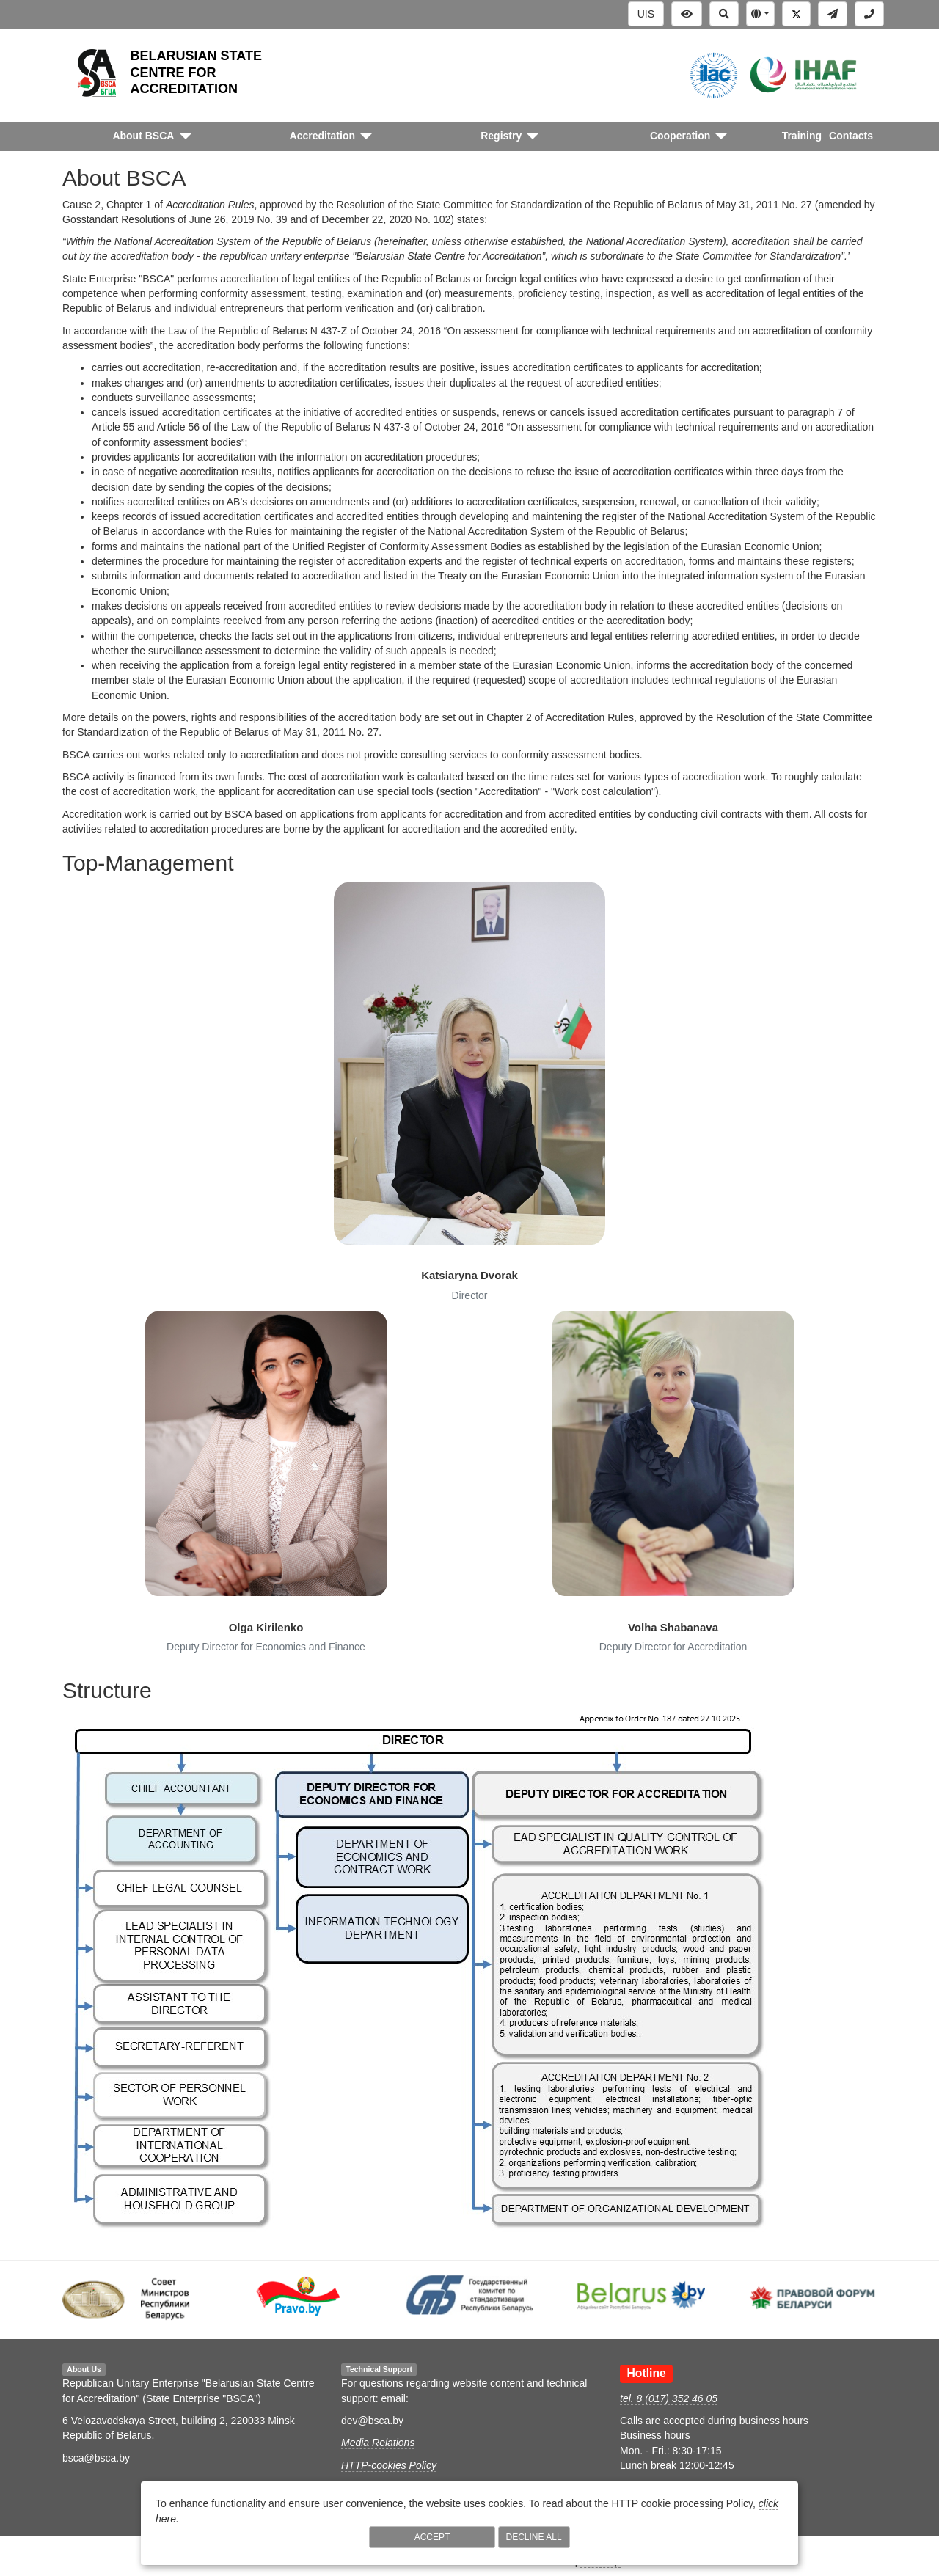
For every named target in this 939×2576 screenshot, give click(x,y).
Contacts (851, 136)
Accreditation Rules (210, 205)
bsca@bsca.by (96, 2458)
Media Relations (377, 2442)
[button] (760, 13)
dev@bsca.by (372, 2420)
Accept (432, 2537)
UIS (645, 14)
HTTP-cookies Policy (388, 2465)
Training (802, 136)
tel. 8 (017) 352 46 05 (668, 2398)
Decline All (534, 2537)
